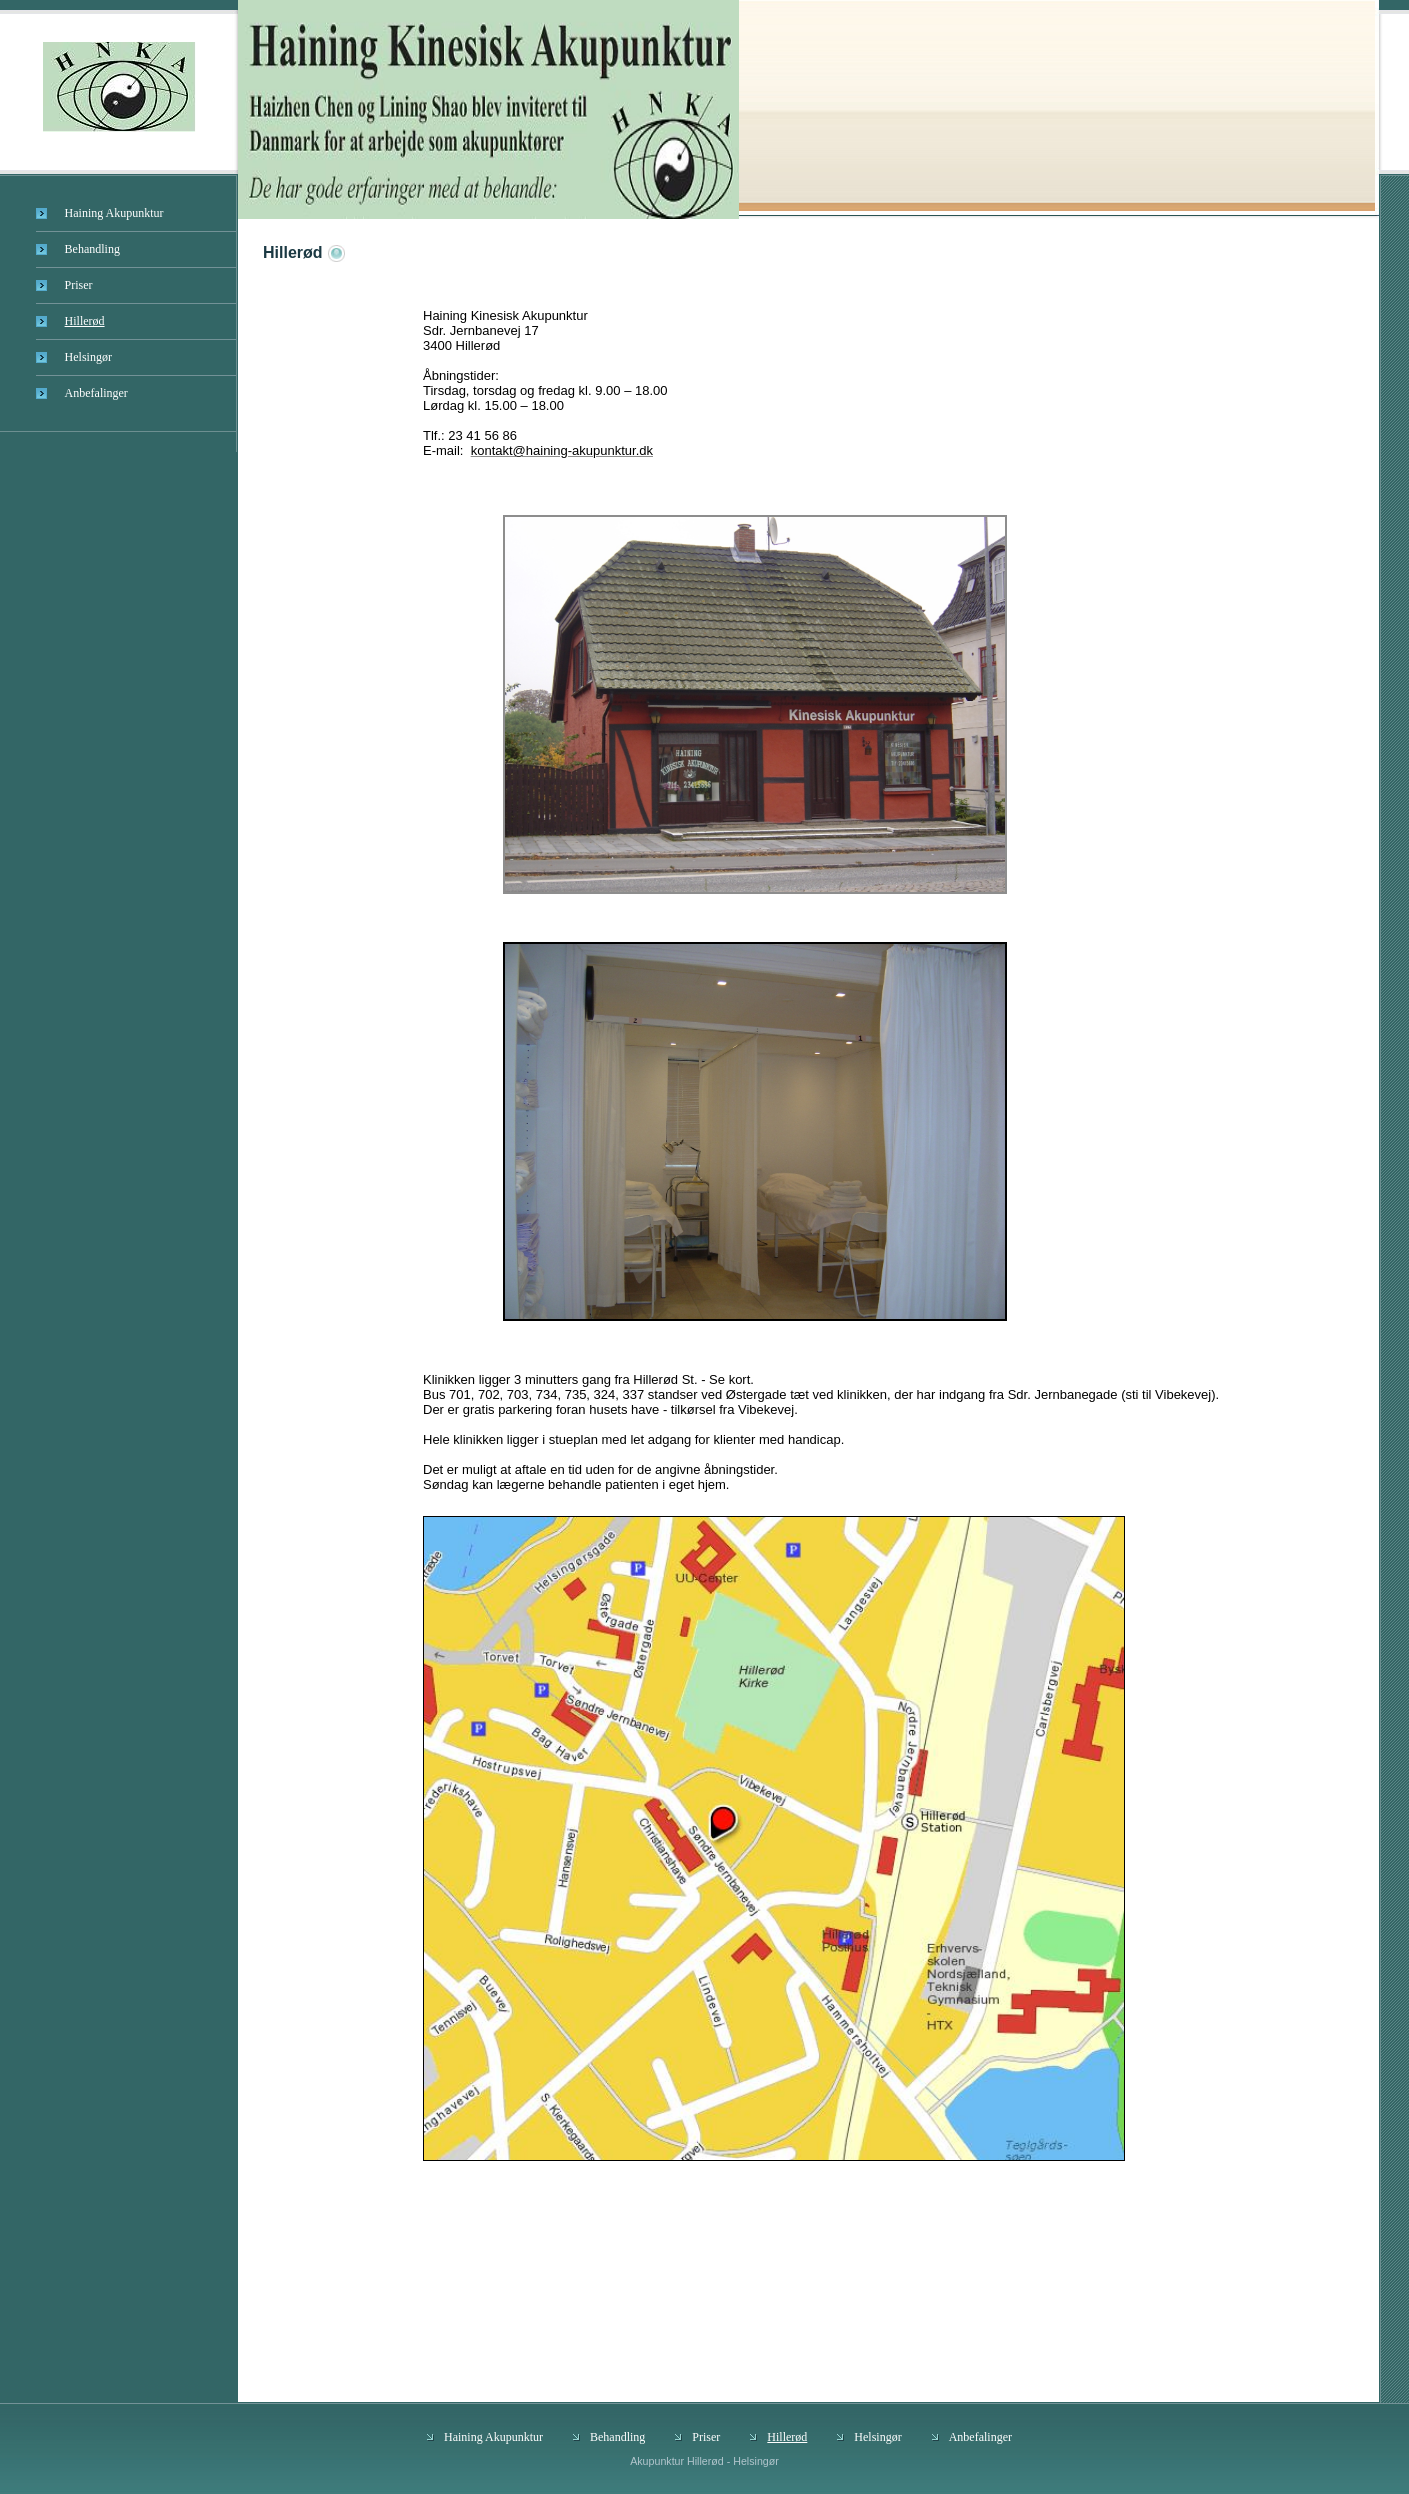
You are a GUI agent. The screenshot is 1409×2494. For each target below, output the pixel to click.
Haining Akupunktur (114, 213)
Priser (79, 285)
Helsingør (88, 357)
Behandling (92, 249)
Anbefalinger (96, 393)
